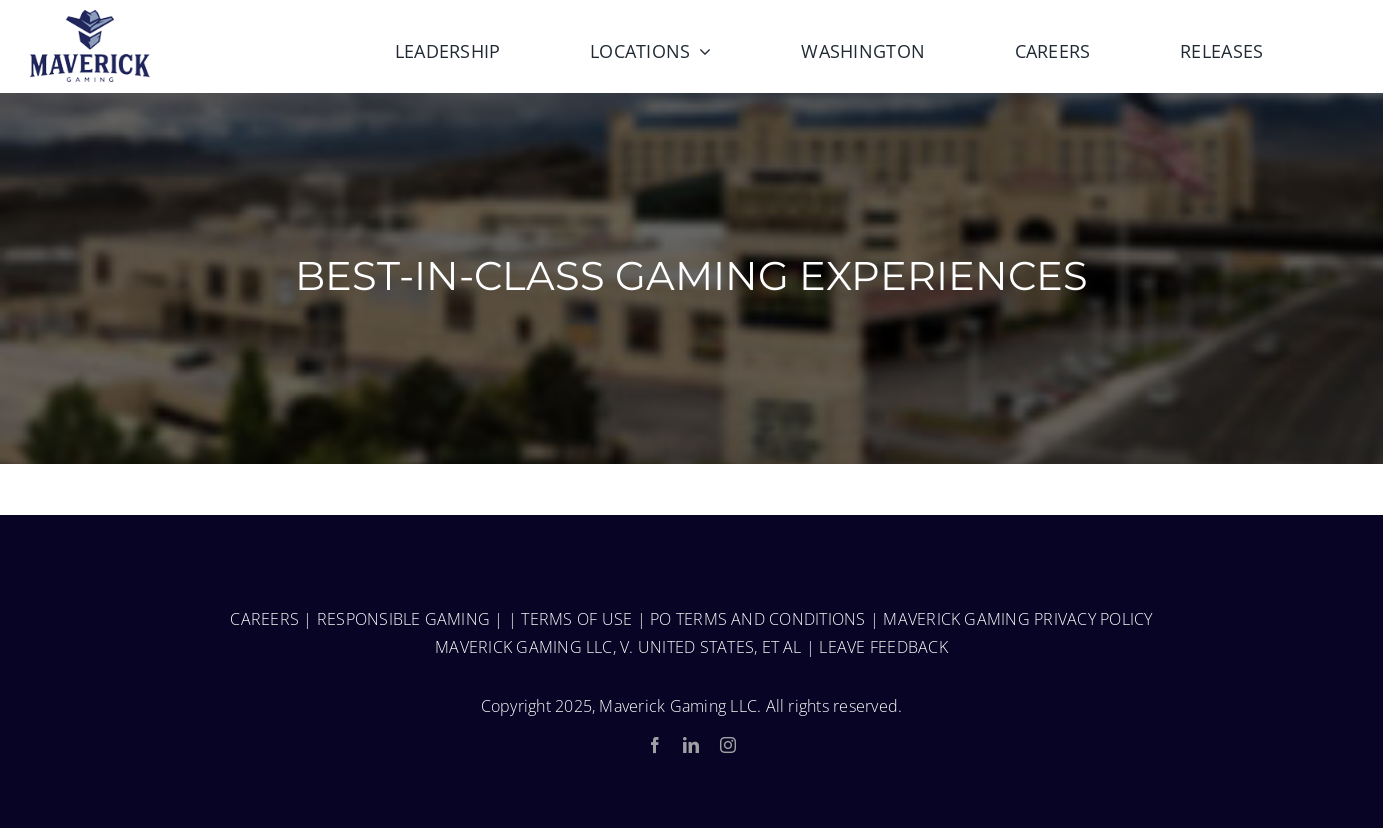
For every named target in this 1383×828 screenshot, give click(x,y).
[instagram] (728, 745)
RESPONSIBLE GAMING (403, 619)
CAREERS (264, 619)
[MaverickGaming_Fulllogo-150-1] (90, 18)
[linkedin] (691, 745)
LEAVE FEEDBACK (883, 647)
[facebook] (655, 745)
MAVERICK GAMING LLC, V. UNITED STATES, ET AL (618, 647)
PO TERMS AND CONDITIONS (758, 619)
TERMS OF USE (576, 619)
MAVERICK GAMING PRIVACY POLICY (1017, 619)
